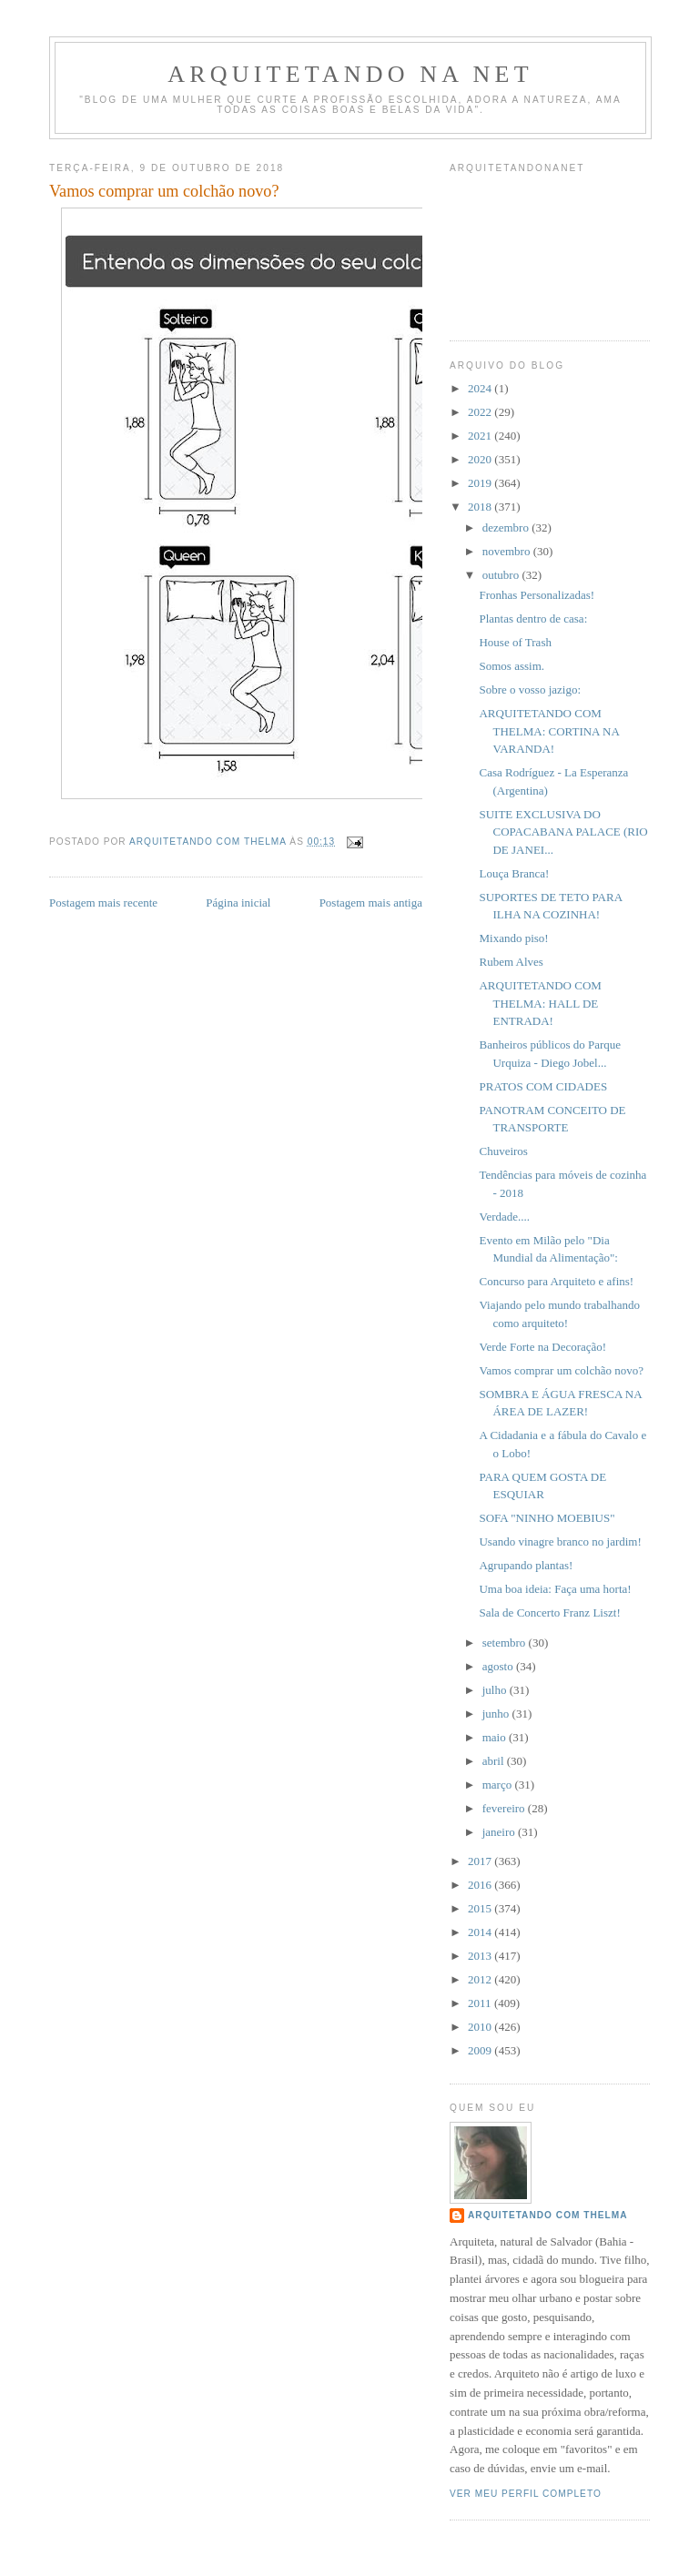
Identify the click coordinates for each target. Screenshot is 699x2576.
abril (494, 1761)
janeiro (500, 1832)
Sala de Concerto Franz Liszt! (549, 1612)
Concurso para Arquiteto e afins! (556, 1281)
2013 (481, 1955)
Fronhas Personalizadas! (536, 595)
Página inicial (238, 902)
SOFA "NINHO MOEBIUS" (546, 1518)
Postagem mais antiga (370, 902)
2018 (481, 506)
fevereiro (505, 1808)
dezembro (507, 527)
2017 (481, 1861)
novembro (507, 551)
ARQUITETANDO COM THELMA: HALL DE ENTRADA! (540, 1003)
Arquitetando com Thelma (548, 2215)
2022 (481, 412)
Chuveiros (503, 1151)
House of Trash (515, 642)
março (498, 1784)
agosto (499, 1666)
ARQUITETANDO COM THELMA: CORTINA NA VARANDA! (549, 731)
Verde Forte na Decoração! (542, 1347)
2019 (481, 483)
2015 (481, 1908)
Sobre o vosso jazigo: (530, 689)
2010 (481, 2026)
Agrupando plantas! (525, 1565)
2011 (481, 2003)
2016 (481, 1884)
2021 (481, 435)
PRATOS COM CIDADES (543, 1086)
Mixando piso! (513, 938)
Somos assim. (511, 666)
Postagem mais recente (103, 902)
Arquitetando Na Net (349, 74)
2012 (481, 1979)
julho (496, 1690)
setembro (505, 1642)
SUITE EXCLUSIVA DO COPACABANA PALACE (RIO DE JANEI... (563, 832)
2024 (481, 388)
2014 (481, 1932)
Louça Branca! (514, 873)
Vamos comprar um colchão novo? (561, 1370)
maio (495, 1737)
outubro (502, 575)
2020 (481, 459)
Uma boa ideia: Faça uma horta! (555, 1589)
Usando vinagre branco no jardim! (560, 1541)
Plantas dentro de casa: (533, 618)
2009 (481, 2050)
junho (497, 1713)
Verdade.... (504, 1216)
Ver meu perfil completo (526, 2494)
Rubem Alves (510, 962)
